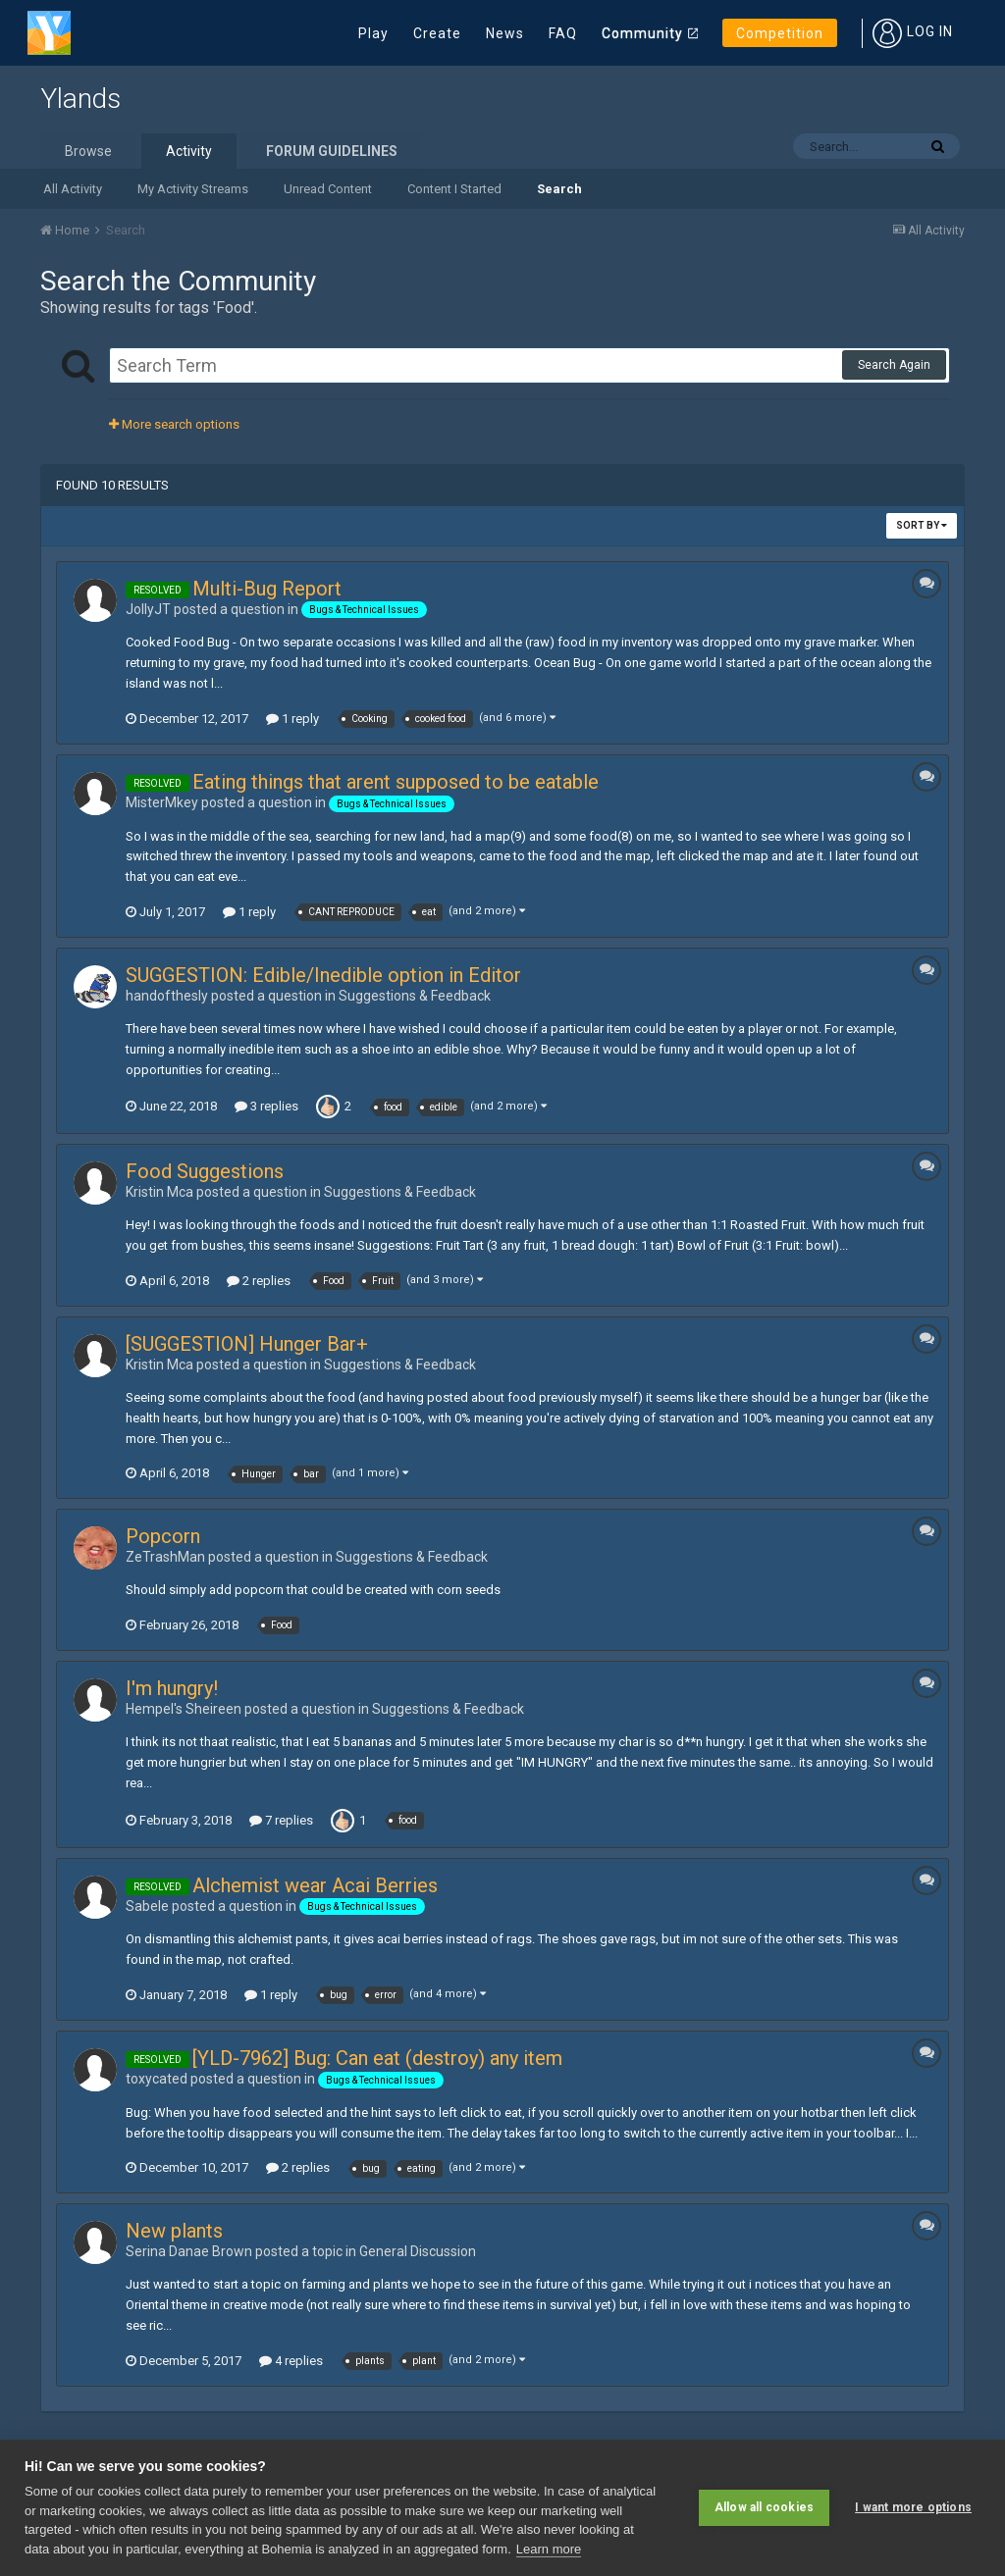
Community (642, 33)
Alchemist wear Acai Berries (315, 1885)
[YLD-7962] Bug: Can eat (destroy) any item (377, 2058)
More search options (174, 424)
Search (559, 188)
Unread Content (328, 188)
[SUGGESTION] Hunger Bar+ (247, 1344)
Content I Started (454, 188)
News (505, 33)
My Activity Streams (192, 188)
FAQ (563, 33)
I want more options (913, 2507)
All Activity (72, 188)
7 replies (281, 1820)
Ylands (80, 98)
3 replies (266, 1106)
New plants (174, 2230)
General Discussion (417, 2251)
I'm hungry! (172, 1688)
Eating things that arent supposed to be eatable (395, 782)
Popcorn (163, 1536)
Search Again (894, 365)
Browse (88, 151)
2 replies (259, 1280)
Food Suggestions (205, 1171)
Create (437, 33)
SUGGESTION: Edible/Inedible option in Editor (323, 975)
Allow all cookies (764, 2507)
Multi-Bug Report (267, 588)
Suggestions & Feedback (415, 996)
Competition (779, 33)
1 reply (292, 718)
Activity (189, 151)
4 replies (291, 2360)
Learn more (548, 2549)
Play (373, 33)
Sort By (921, 525)
